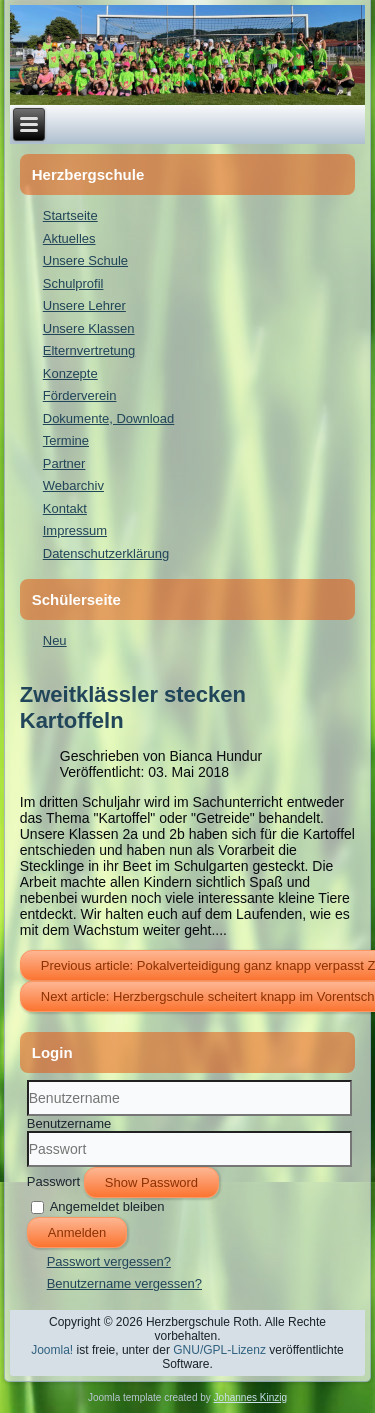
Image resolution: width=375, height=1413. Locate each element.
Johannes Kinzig (250, 1397)
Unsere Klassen (89, 328)
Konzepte (70, 373)
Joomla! (52, 1350)
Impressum (75, 530)
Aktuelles (69, 238)
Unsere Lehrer (84, 305)
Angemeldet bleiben (107, 1205)
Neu (55, 640)
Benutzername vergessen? (124, 1283)
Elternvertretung (89, 350)
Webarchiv (73, 485)
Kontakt (65, 508)
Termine (66, 440)
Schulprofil (73, 283)
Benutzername (69, 1123)
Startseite (70, 215)
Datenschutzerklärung (106, 553)
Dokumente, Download (109, 418)
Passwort (53, 1180)
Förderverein (80, 395)
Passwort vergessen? (109, 1261)
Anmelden (77, 1232)
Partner (64, 463)
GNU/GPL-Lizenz (219, 1350)
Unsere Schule (85, 260)
